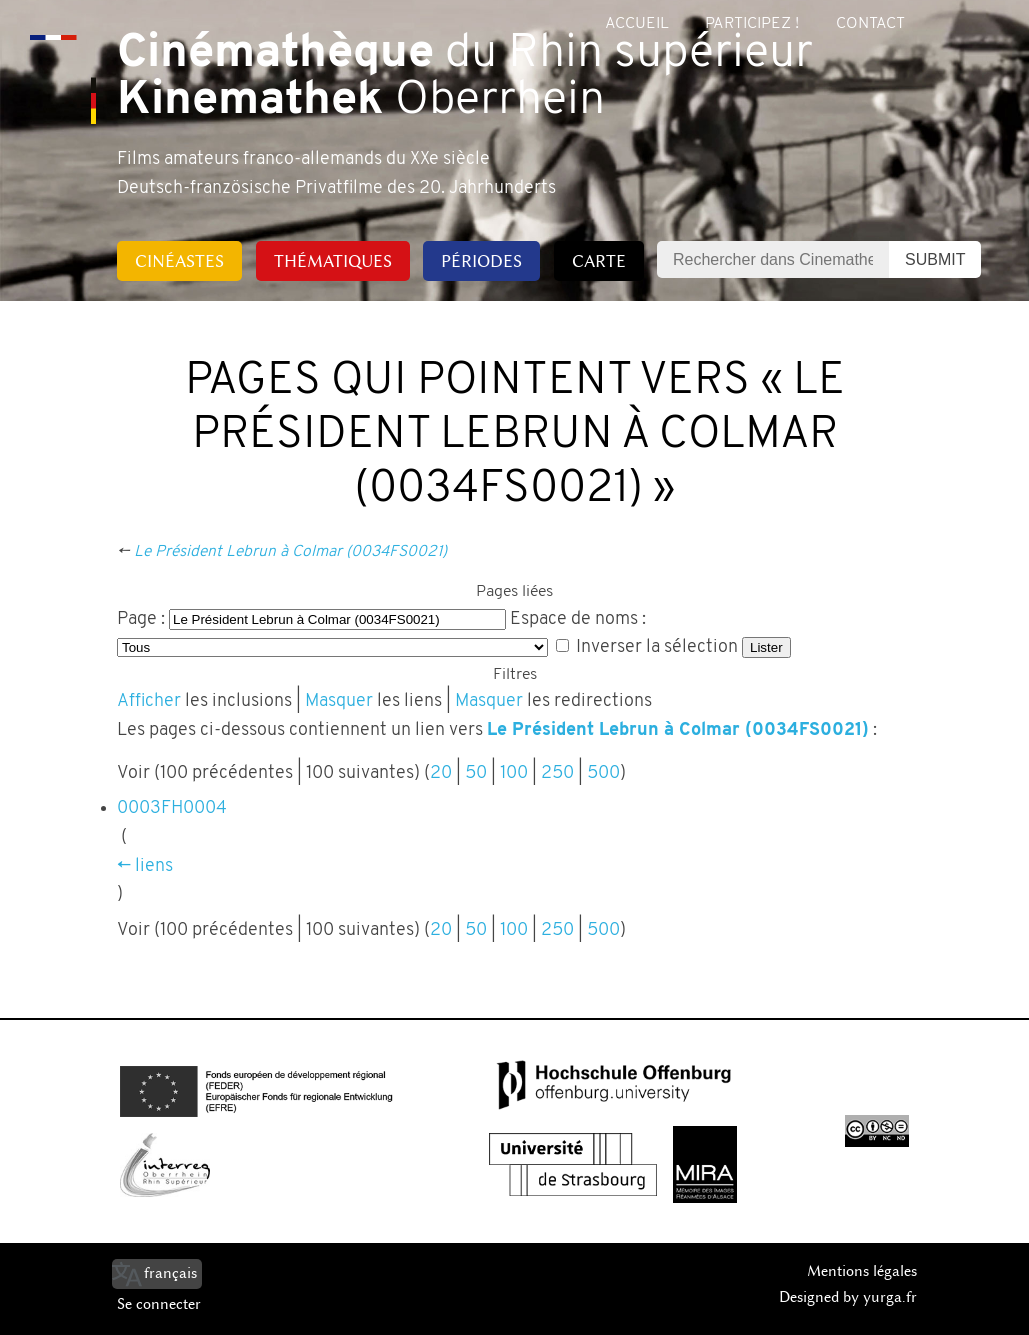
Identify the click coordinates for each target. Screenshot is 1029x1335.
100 (514, 773)
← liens (145, 866)
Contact (870, 24)
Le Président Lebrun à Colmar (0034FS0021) (290, 552)
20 (441, 773)
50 (476, 773)
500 (603, 773)
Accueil (637, 24)
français (170, 1273)
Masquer (339, 701)
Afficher (149, 701)
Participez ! (752, 24)
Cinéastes (179, 261)
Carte (599, 261)
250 (557, 773)
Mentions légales (862, 1271)
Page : (141, 619)
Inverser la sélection (657, 647)
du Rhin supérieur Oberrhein (465, 78)
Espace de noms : (578, 619)
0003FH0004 (172, 808)
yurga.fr (890, 1297)
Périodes (481, 261)
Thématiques (333, 261)
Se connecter (159, 1304)
